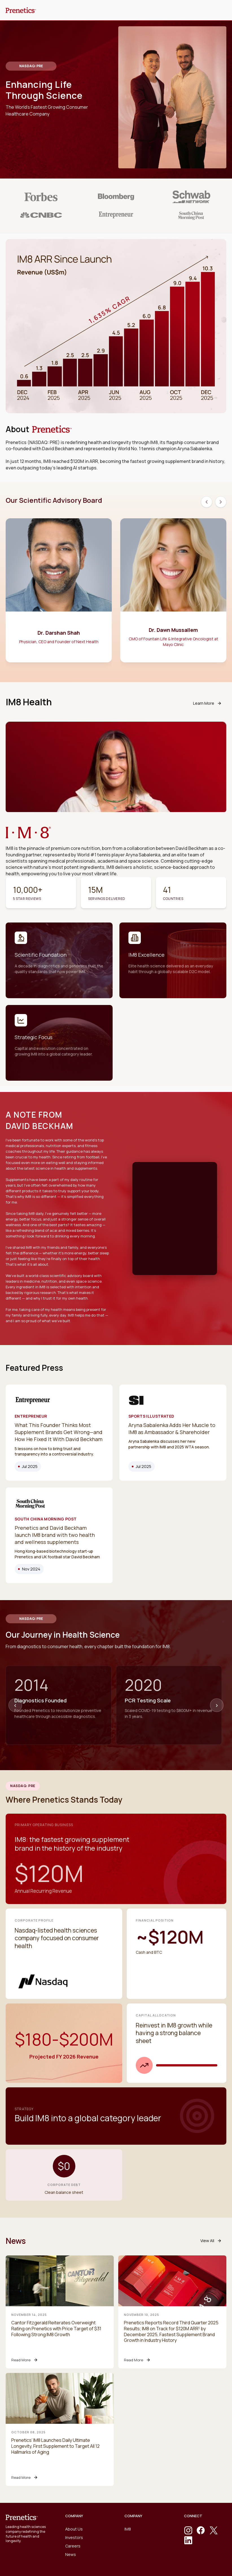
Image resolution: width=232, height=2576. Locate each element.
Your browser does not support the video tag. (174, 1183)
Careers (72, 2546)
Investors (74, 2537)
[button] (217, 10)
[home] (21, 10)
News (70, 2554)
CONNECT (193, 2515)
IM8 (127, 2529)
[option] (58, 593)
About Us (74, 2529)
